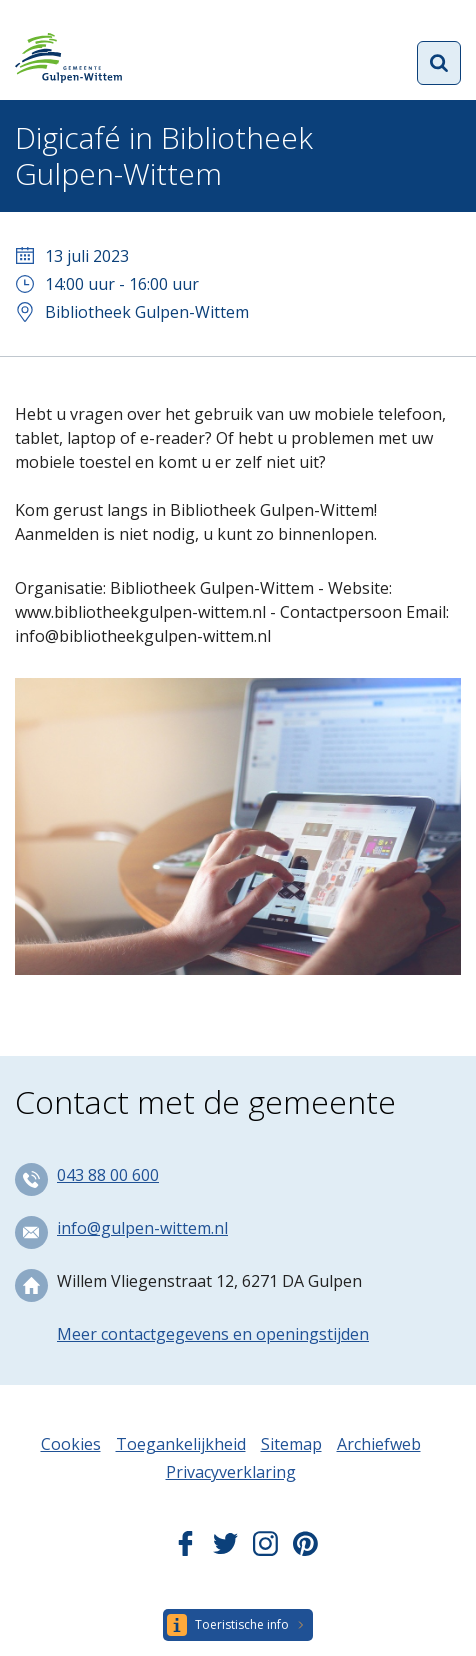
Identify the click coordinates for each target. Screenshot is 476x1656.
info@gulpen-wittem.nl (142, 1228)
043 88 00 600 (108, 1175)
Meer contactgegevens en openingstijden (213, 1334)
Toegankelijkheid (181, 1444)
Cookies (71, 1444)
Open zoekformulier (439, 63)
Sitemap (291, 1444)
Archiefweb (379, 1444)
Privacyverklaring (231, 1472)
